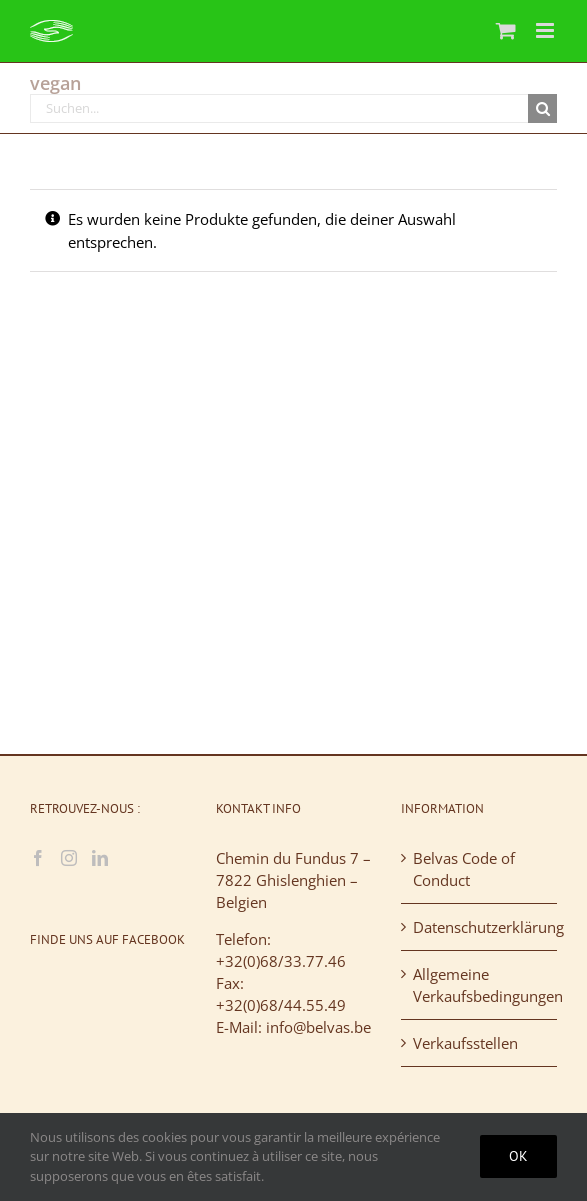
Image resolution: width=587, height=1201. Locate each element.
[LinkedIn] (100, 858)
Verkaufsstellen (465, 1043)
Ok (518, 1156)
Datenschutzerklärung (480, 927)
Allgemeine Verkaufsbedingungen (480, 985)
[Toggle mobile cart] (506, 30)
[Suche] (542, 108)
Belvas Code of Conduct (464, 869)
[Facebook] (38, 858)
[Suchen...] (279, 108)
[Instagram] (69, 858)
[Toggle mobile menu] (546, 30)
